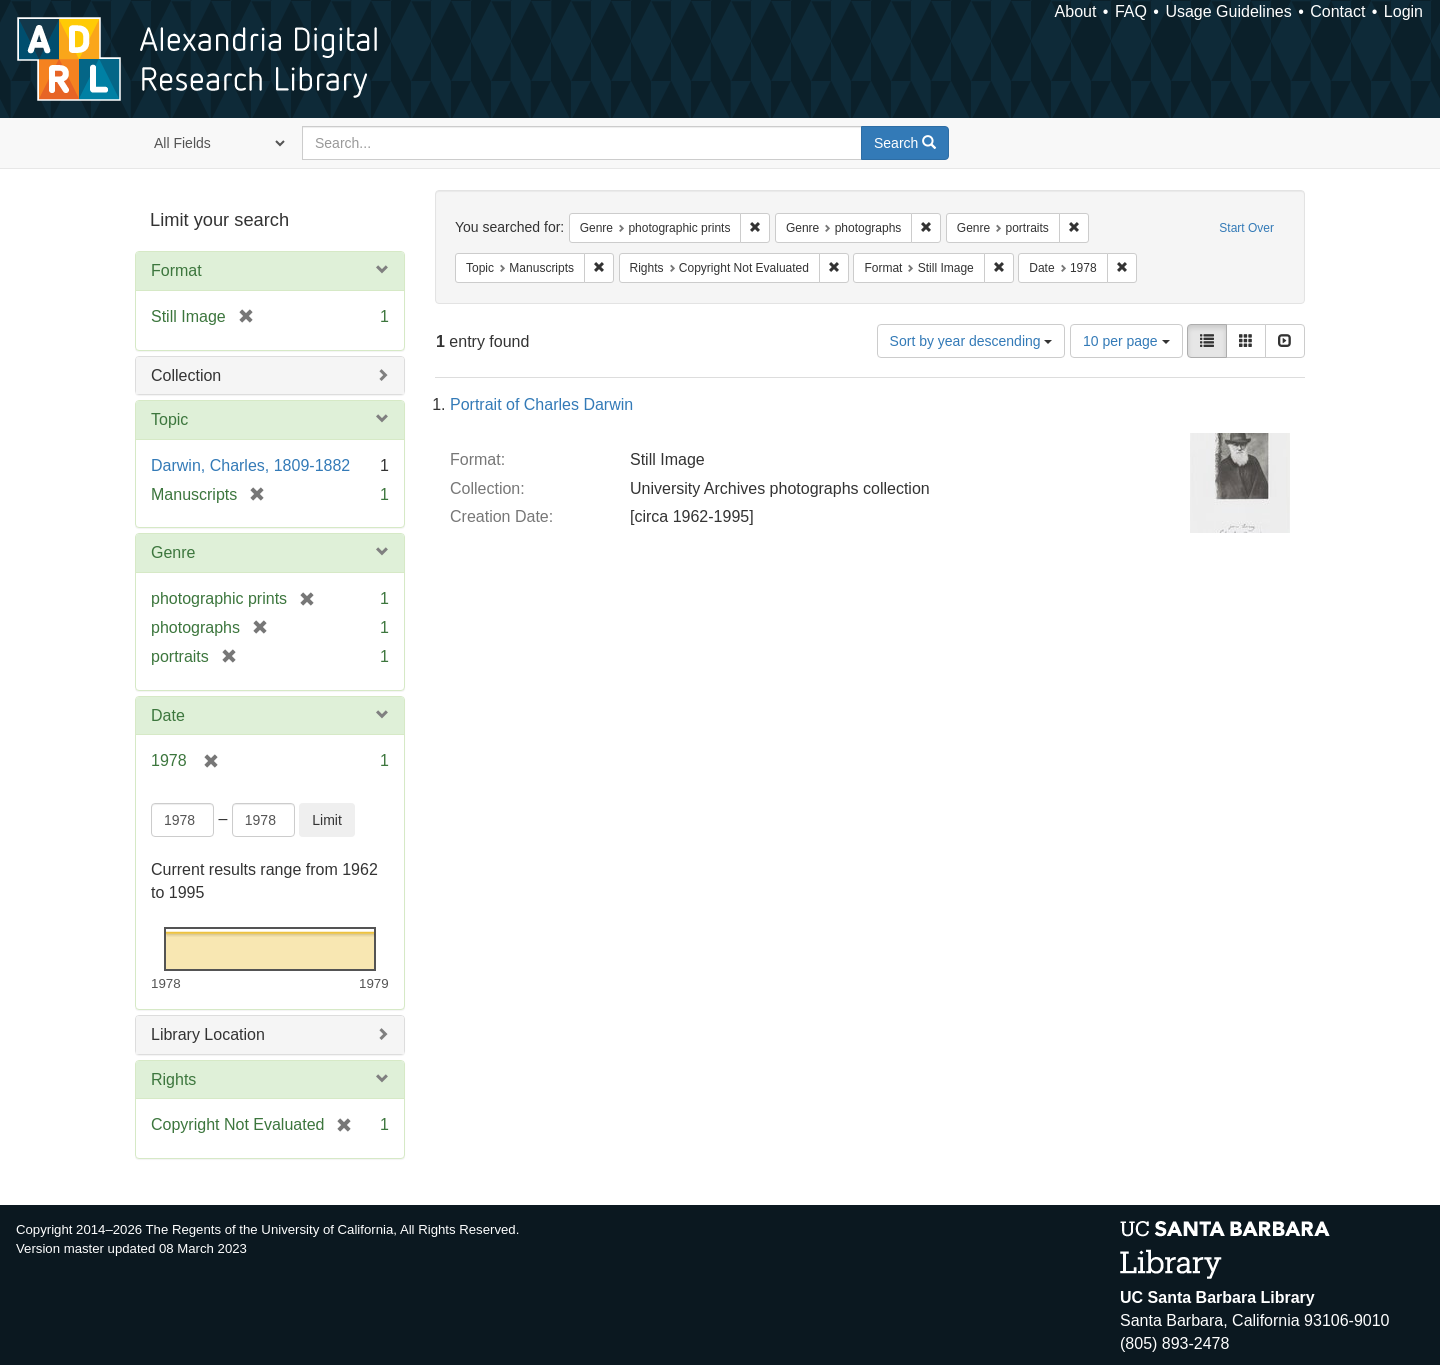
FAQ (1131, 11)
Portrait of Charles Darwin (541, 404)
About (1076, 11)
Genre (173, 552)
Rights (173, 1079)
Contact (1337, 11)
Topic (169, 419)
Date (168, 715)
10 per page (1126, 341)
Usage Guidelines (1228, 11)
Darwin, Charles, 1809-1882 (250, 465)
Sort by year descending (971, 341)
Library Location (208, 1034)
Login (1403, 11)
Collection (186, 375)
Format (176, 270)
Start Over (1246, 228)
